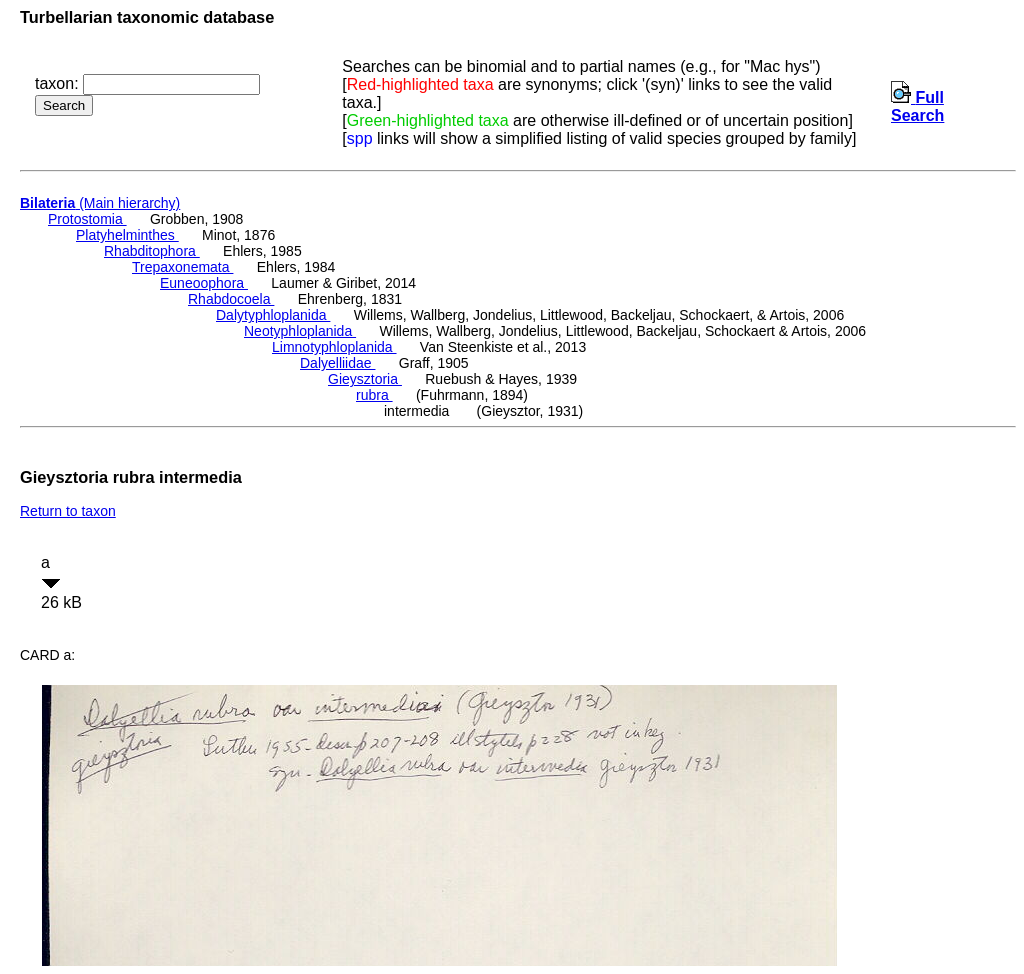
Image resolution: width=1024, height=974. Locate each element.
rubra (374, 395)
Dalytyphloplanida (273, 315)
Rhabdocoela (231, 299)
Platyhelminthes (127, 235)
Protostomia (87, 219)
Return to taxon (68, 511)
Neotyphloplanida (300, 331)
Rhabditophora (152, 251)
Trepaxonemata (182, 267)
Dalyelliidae (337, 363)
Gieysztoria (365, 379)
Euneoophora (204, 283)
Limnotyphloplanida (334, 347)
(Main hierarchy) (100, 203)
